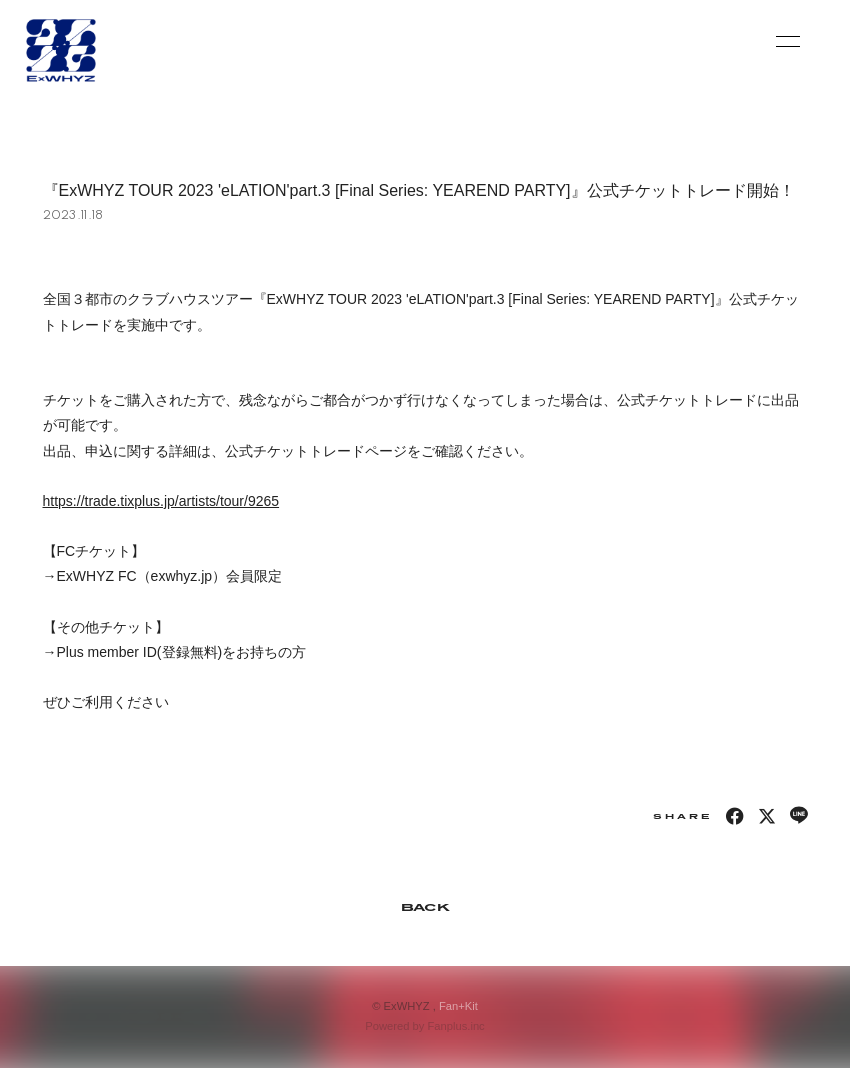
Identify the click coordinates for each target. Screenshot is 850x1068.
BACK (425, 907)
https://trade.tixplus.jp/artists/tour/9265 (161, 501)
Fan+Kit (458, 1006)
